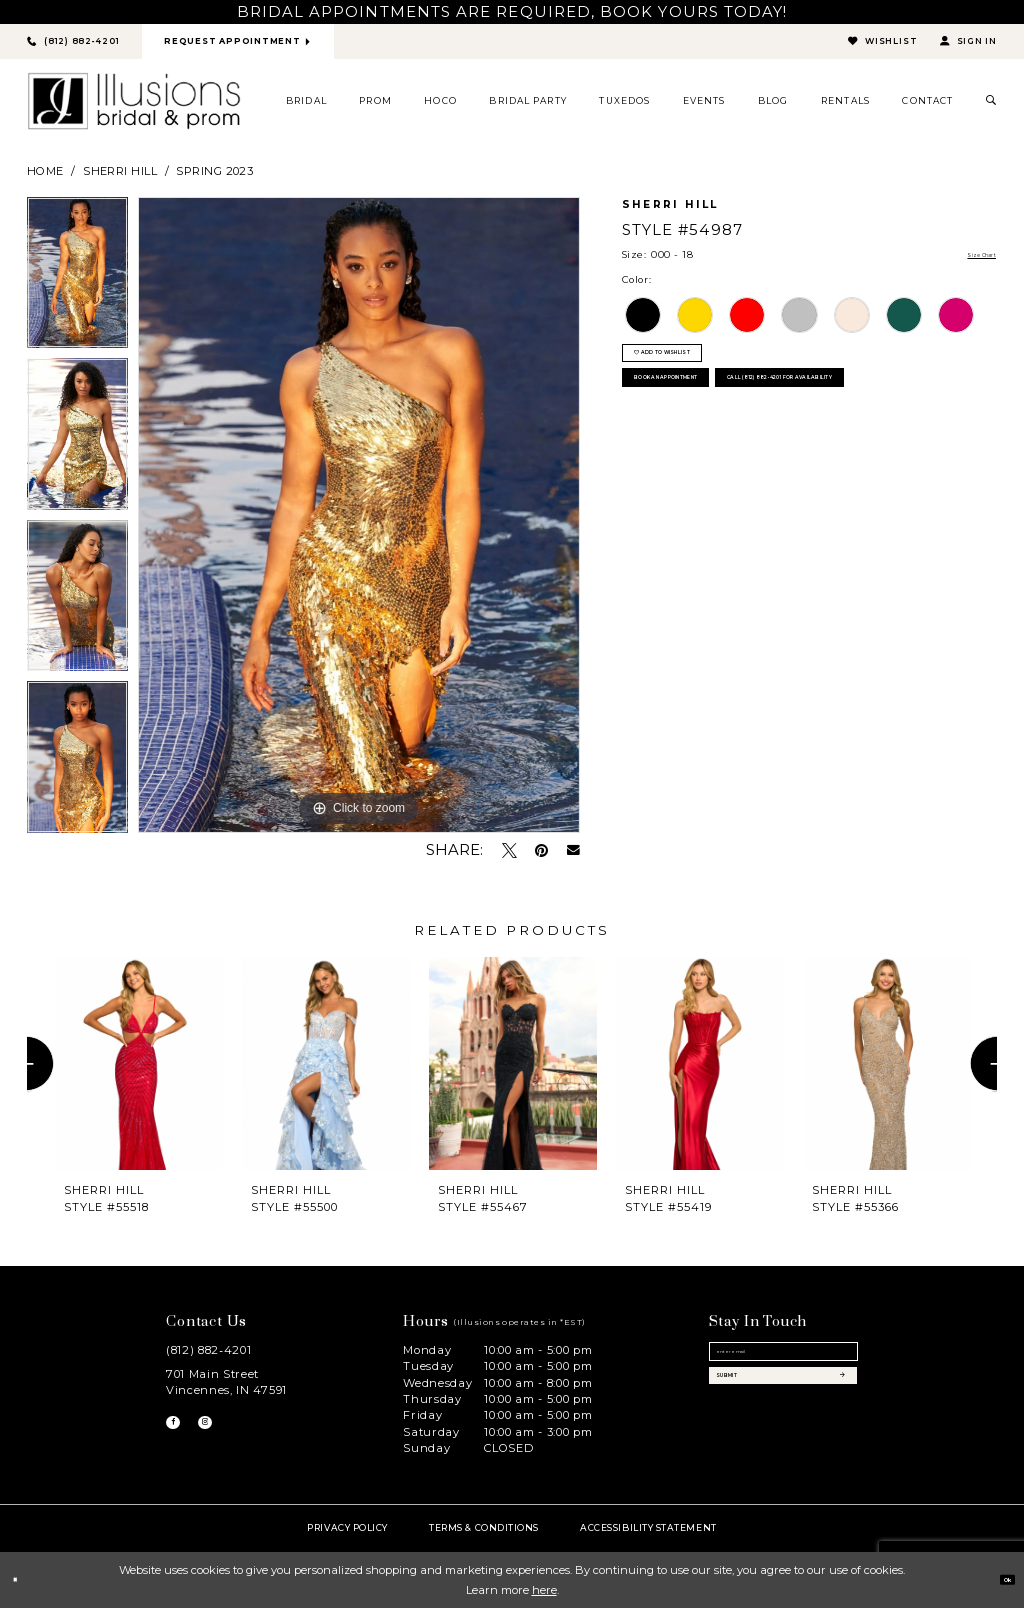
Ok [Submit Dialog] (998, 1587)
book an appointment (718, 425)
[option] (77, 286)
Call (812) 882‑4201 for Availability (758, 473)
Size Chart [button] (968, 263)
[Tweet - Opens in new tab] (509, 857)
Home (45, 178)
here (544, 1597)
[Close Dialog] (21, 1587)
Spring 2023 (214, 178)
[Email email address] (783, 1368)
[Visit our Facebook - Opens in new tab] (180, 1437)
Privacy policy (347, 1535)
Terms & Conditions (484, 1535)
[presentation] (139, 1071)
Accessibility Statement (648, 1535)
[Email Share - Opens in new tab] (573, 858)
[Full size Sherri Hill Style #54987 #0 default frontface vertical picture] (359, 523)
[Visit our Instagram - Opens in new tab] (226, 1437)
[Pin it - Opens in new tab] (541, 857)
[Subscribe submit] (783, 1418)
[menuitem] (307, 109)
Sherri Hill (120, 178)
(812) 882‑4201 (208, 1357)
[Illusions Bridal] (134, 109)
